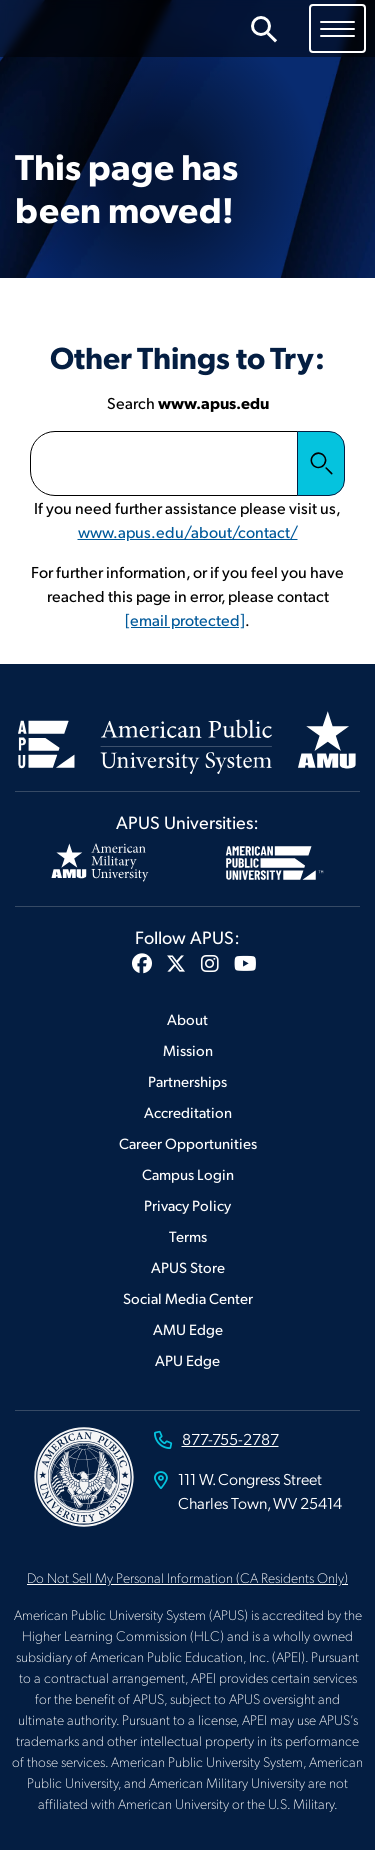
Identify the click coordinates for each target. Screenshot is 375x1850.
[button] (142, 963)
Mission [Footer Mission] (188, 1049)
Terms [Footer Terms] (188, 1235)
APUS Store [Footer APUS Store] (188, 1266)
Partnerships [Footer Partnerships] (187, 1080)
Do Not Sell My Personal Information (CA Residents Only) (187, 1577)
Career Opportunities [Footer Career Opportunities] (188, 1142)
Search (321, 463)
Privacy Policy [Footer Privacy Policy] (187, 1204)
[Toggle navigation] (337, 28)
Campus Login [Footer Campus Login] (188, 1173)
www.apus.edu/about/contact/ (188, 531)
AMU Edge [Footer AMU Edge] (188, 1328)
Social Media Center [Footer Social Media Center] (188, 1297)
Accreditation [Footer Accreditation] (188, 1111)
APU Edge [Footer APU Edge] (187, 1359)
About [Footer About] (187, 1018)
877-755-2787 (230, 1438)
